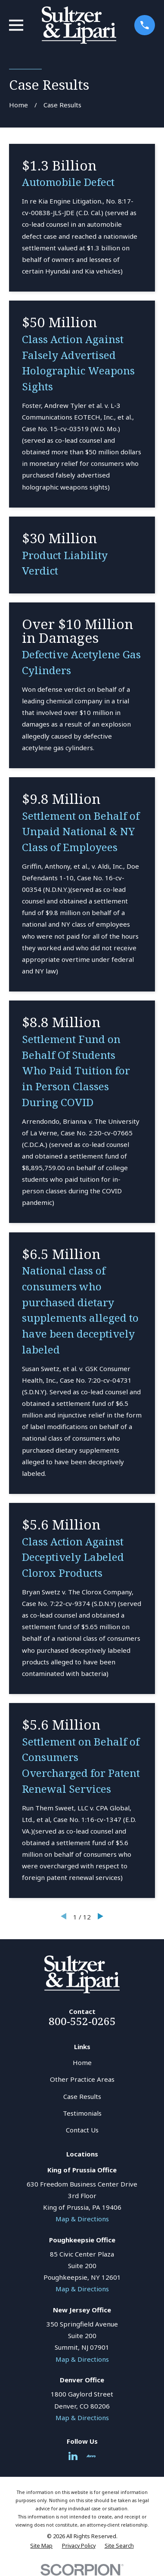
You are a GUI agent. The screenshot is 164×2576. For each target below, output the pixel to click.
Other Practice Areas (82, 2079)
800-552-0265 (82, 2021)
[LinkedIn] (72, 2455)
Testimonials (82, 2113)
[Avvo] (91, 2455)
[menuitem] (41, 2546)
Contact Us (82, 2130)
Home (82, 2062)
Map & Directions (82, 2218)
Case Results (82, 2096)
